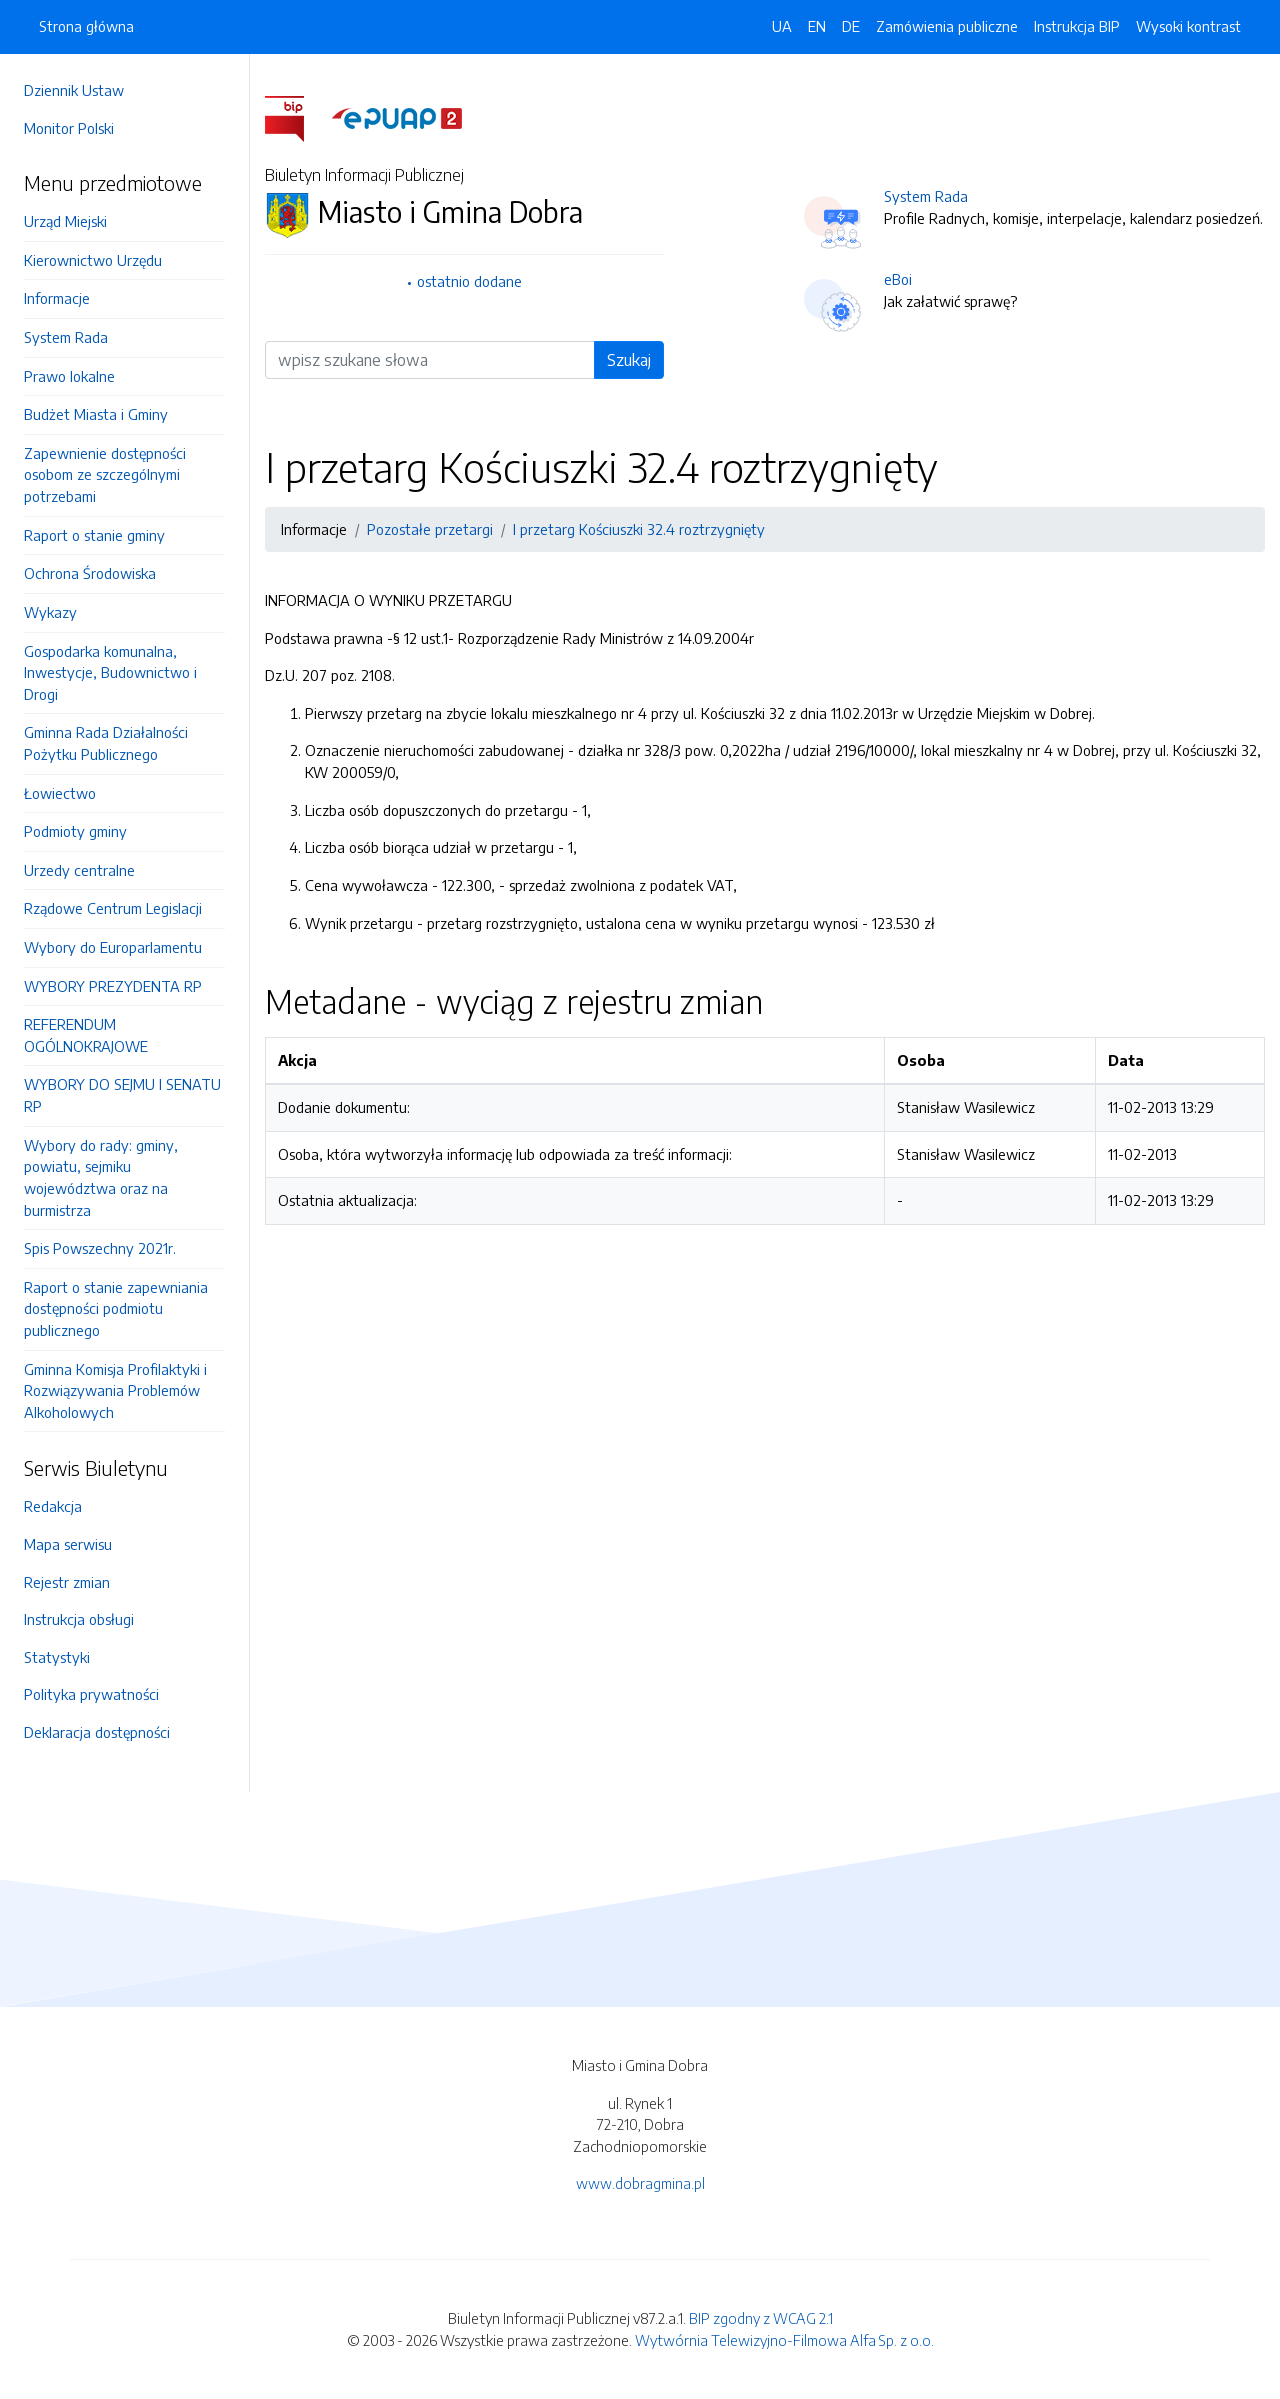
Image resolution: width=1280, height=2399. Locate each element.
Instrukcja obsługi (79, 1619)
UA (782, 26)
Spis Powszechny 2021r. (100, 1248)
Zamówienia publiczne (947, 26)
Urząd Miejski (65, 221)
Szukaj (629, 360)
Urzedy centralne (79, 870)
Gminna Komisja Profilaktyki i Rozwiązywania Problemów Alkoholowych (115, 1390)
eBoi (898, 279)
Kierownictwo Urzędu (93, 260)
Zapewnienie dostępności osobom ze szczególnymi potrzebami (105, 474)
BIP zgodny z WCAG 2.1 (761, 2318)
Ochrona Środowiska (90, 573)
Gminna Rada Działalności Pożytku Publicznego (106, 743)
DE (851, 26)
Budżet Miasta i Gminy (96, 414)
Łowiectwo (60, 793)
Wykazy (50, 612)
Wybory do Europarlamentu (113, 947)
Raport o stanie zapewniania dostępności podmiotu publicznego (116, 1308)
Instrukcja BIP (1077, 26)
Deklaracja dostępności (97, 1732)
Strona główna (86, 26)
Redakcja (53, 1506)
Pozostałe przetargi (430, 529)
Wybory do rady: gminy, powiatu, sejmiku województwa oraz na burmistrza (101, 1177)
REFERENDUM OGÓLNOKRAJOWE (86, 1035)
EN (817, 26)
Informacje (57, 298)
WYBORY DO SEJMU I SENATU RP (122, 1095)
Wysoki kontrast (1188, 26)
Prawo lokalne (69, 376)
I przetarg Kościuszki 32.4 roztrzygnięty (639, 529)
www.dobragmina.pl (640, 2183)
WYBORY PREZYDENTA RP (113, 986)
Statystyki (57, 1657)
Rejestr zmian (67, 1582)
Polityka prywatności (91, 1694)
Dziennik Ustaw (74, 90)
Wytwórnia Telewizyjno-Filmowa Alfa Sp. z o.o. (784, 2340)
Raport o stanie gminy (94, 535)
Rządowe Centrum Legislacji (113, 908)
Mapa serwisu (68, 1544)
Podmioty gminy (75, 831)
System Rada (66, 337)
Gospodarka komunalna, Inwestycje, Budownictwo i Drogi (110, 672)
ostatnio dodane (469, 281)
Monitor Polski (69, 128)
